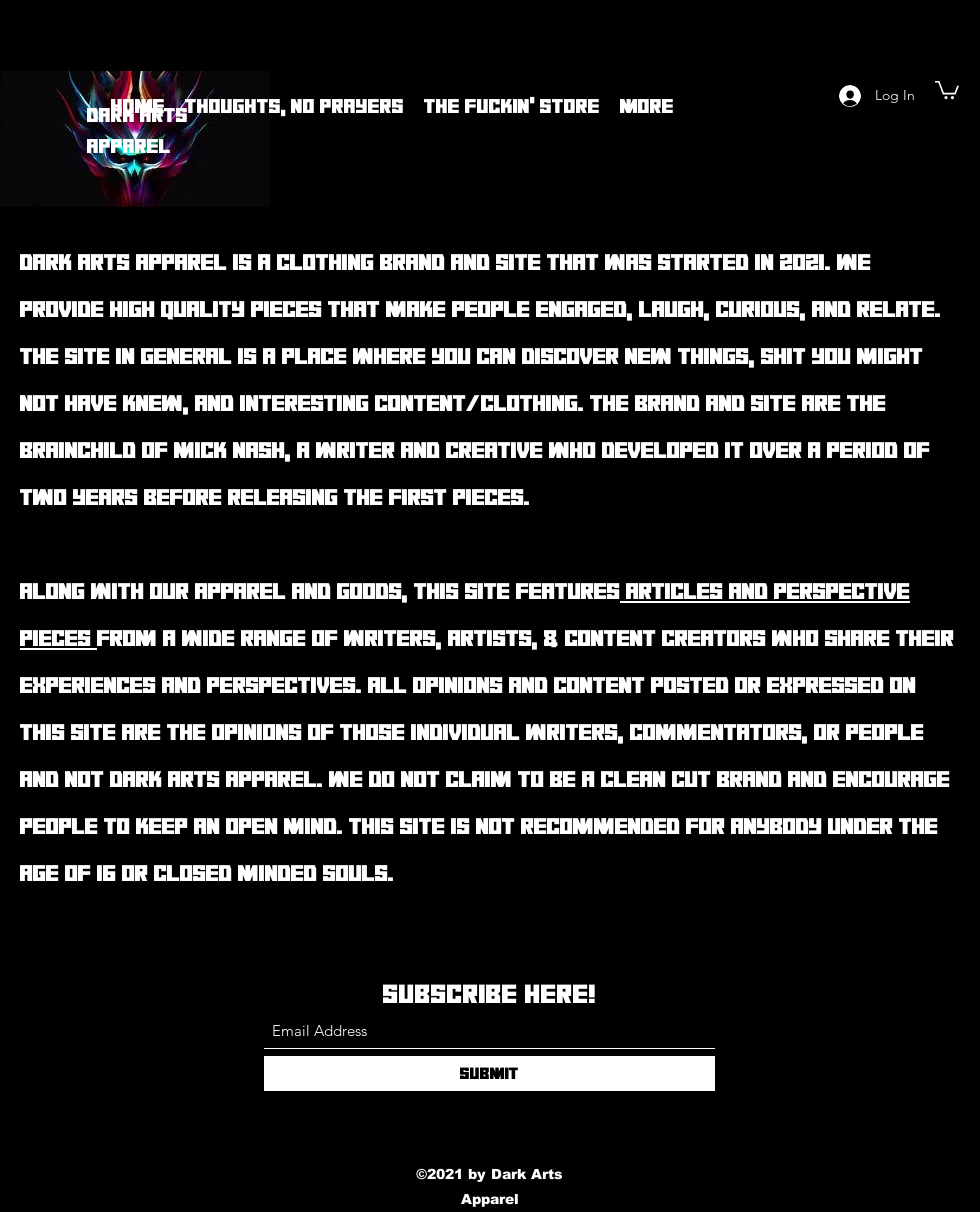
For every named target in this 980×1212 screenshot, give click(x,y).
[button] (947, 89)
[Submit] (489, 1073)
